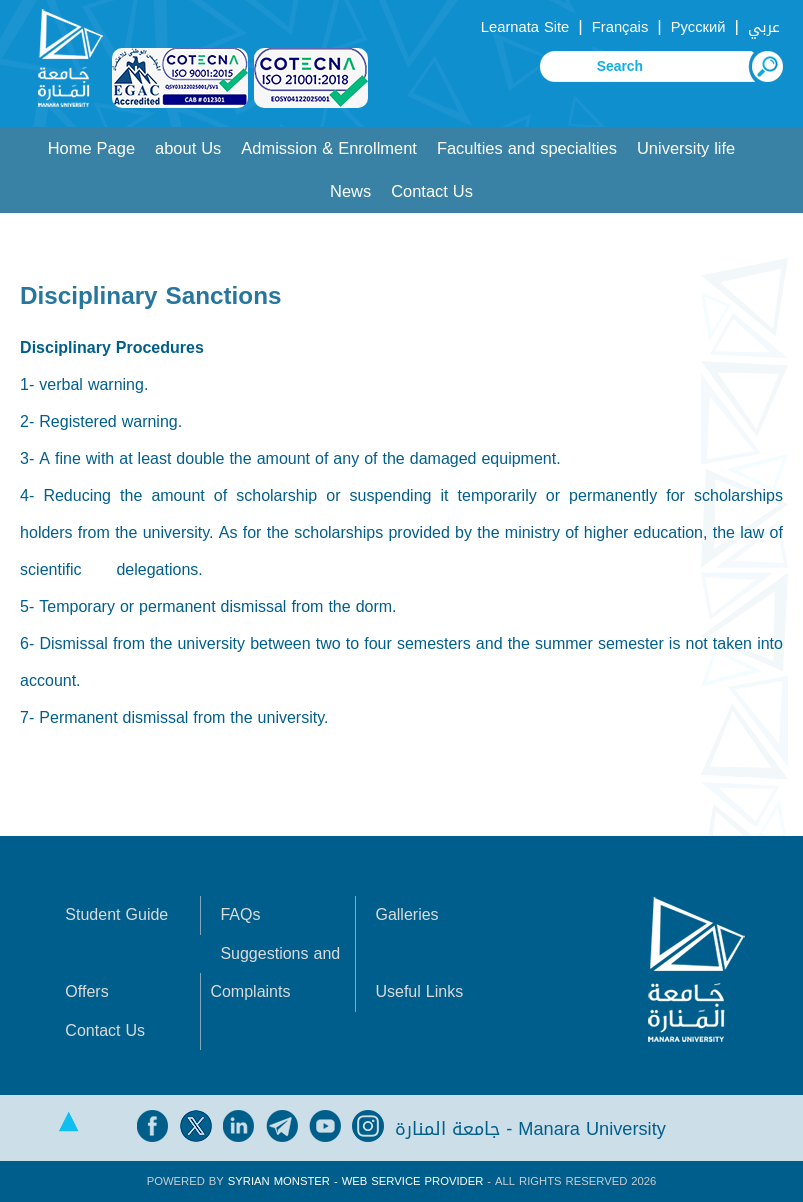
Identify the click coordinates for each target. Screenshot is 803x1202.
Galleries (406, 914)
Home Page (91, 148)
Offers (86, 991)
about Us (188, 148)
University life (686, 148)
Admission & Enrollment (329, 148)
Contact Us (432, 191)
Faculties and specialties (527, 148)
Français (620, 27)
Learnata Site (525, 27)
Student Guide (116, 914)
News (350, 191)
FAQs (240, 914)
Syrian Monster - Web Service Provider (355, 1181)
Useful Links (419, 991)
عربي (764, 27)
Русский (698, 27)
